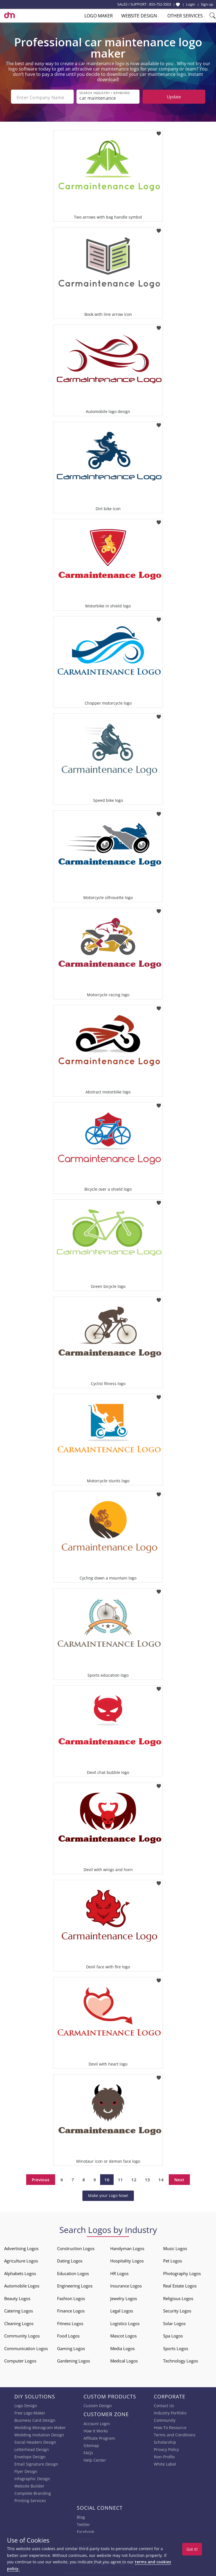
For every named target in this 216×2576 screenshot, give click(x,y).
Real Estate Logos (180, 2284)
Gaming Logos (71, 2347)
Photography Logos (182, 2272)
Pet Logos (172, 2259)
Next (179, 2178)
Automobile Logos (21, 2284)
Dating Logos (69, 2259)
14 (160, 2178)
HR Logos (119, 2272)
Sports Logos (175, 2347)
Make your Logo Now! (108, 2194)
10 (106, 2178)
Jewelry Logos (123, 2297)
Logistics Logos (125, 2322)
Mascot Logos (123, 2334)
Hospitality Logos (127, 2259)
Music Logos (175, 2247)
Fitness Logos (70, 2322)
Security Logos (177, 2309)
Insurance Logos (126, 2284)
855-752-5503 (160, 4)
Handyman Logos (127, 2247)
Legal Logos (121, 2309)
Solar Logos (174, 2322)
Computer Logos (20, 2359)
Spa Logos (173, 2334)
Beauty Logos (17, 2297)
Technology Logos (180, 2359)
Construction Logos (75, 2247)
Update (174, 96)
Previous (41, 2178)
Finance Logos (71, 2309)
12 (133, 2178)
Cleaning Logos (18, 2322)
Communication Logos (26, 2347)
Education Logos (73, 2272)
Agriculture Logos (21, 2259)
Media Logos (122, 2347)
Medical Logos (124, 2359)
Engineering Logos (75, 2284)
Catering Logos (18, 2309)
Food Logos (68, 2334)
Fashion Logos (71, 2297)
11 (120, 2178)
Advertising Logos (21, 2247)
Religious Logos (178, 2297)
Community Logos (22, 2334)
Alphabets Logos (20, 2272)
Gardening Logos (73, 2359)
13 (147, 2178)
